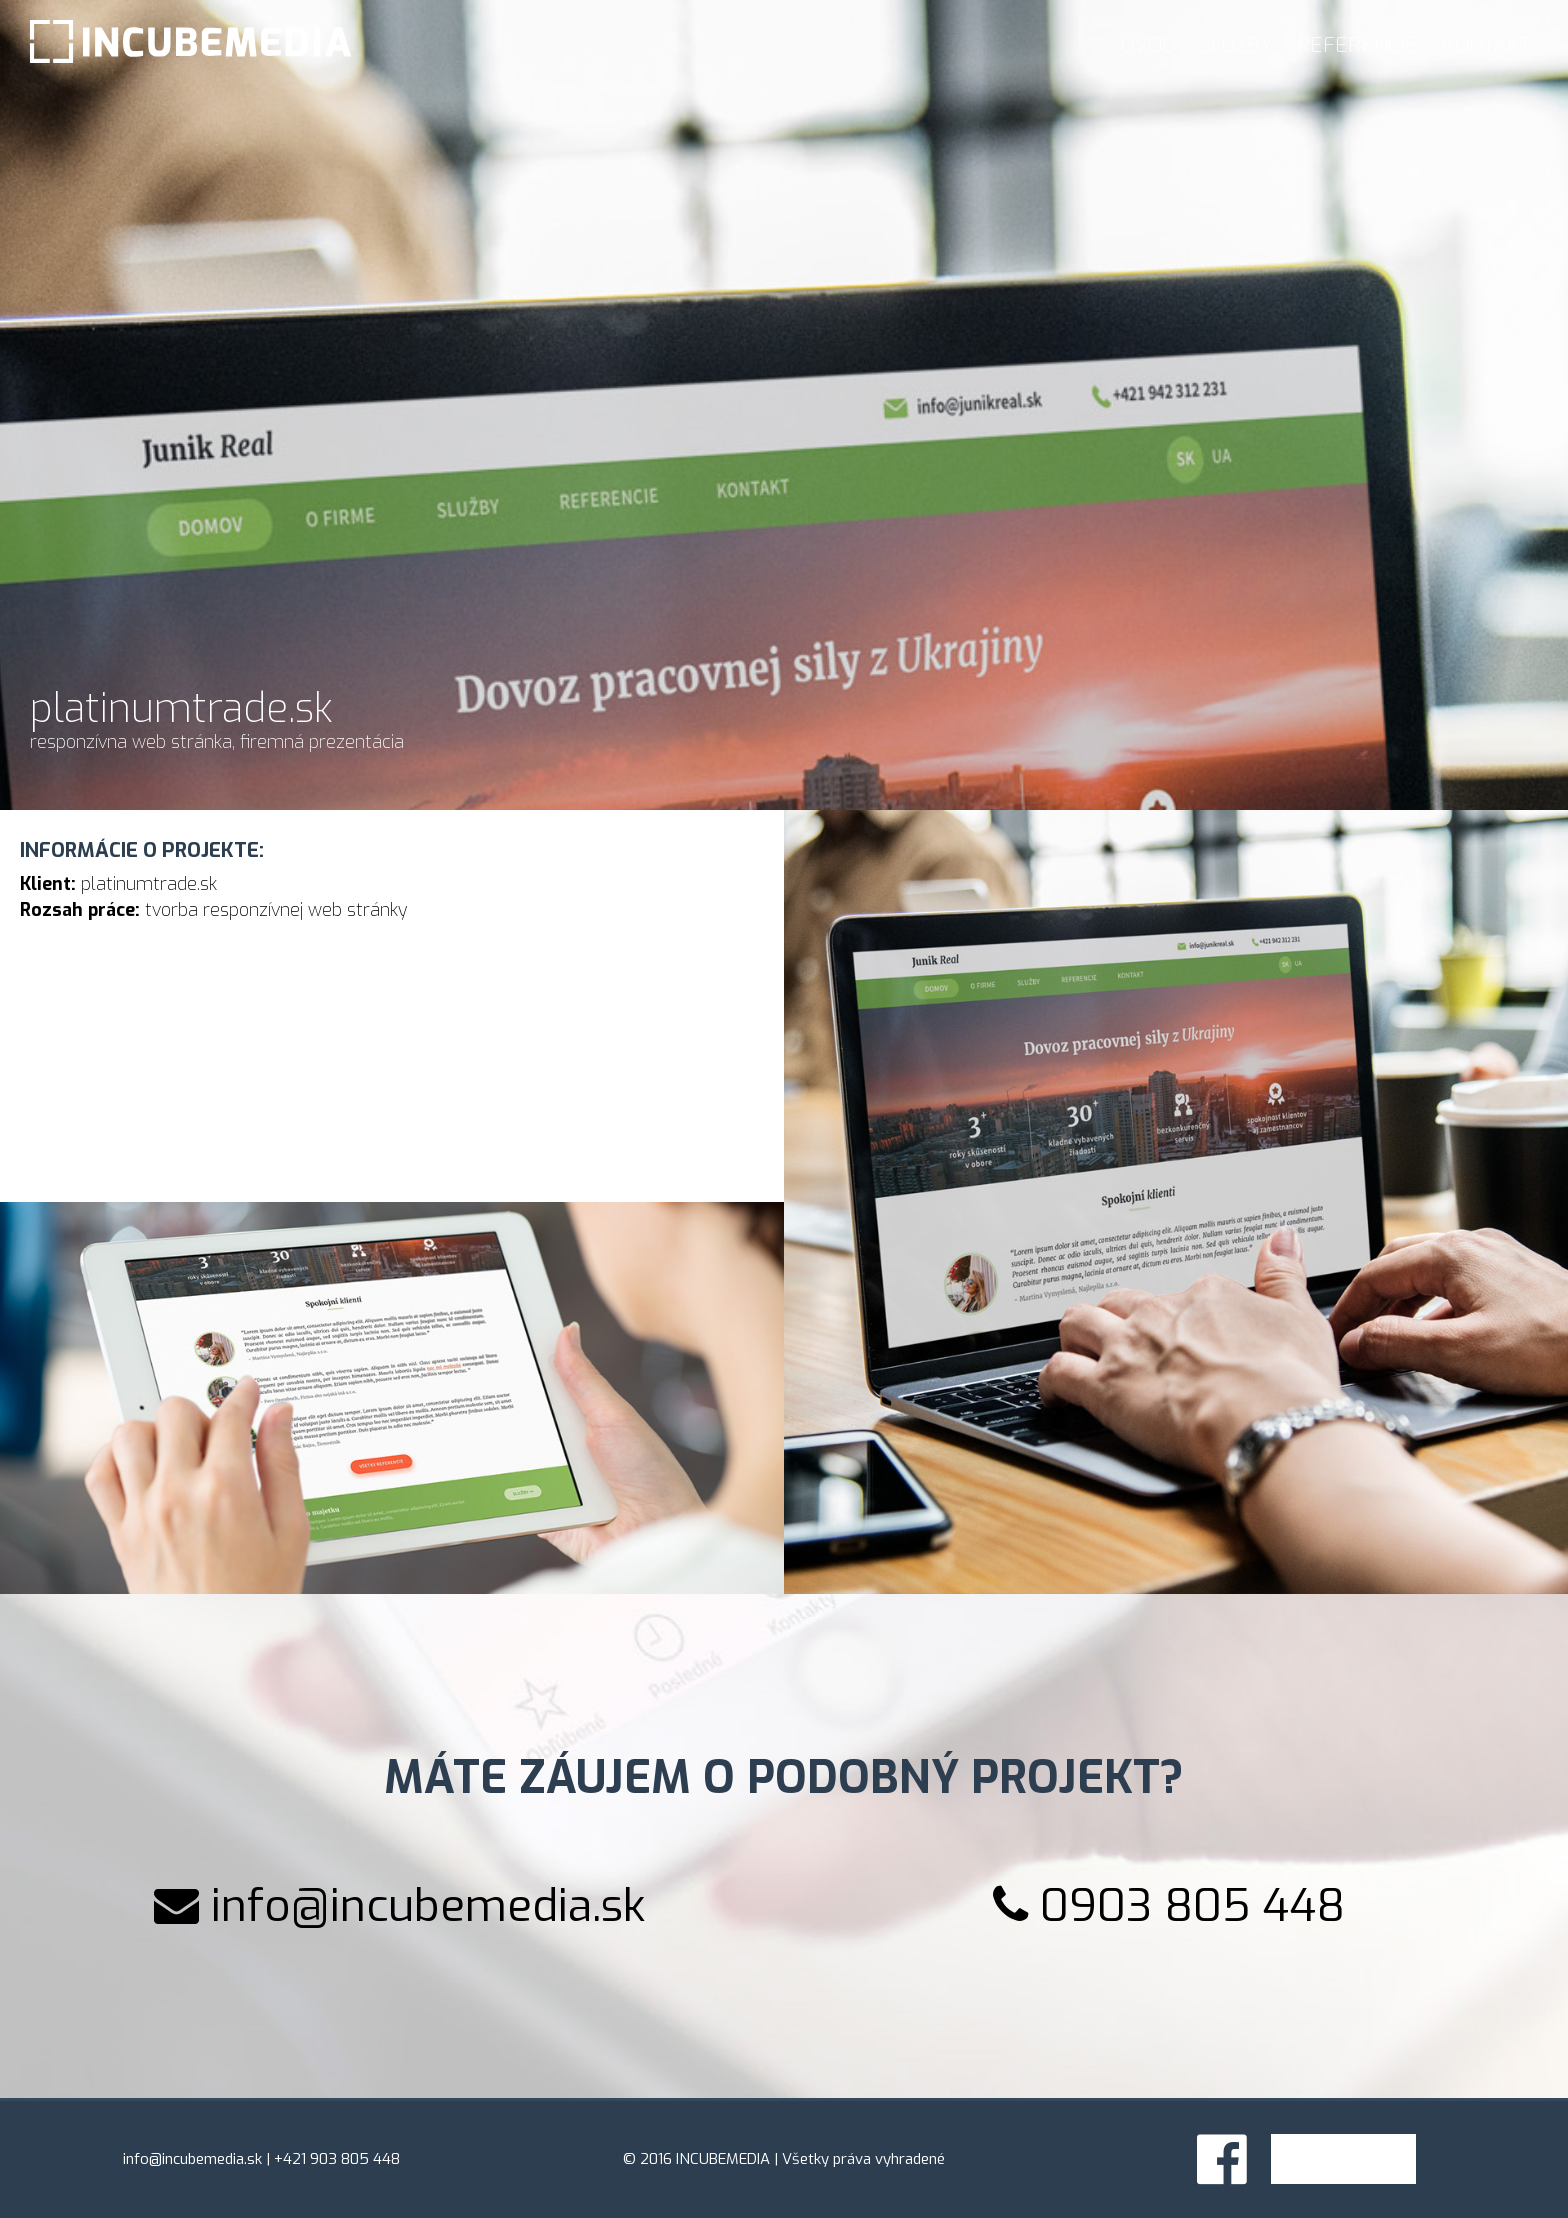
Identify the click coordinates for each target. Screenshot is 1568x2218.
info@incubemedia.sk (428, 1906)
